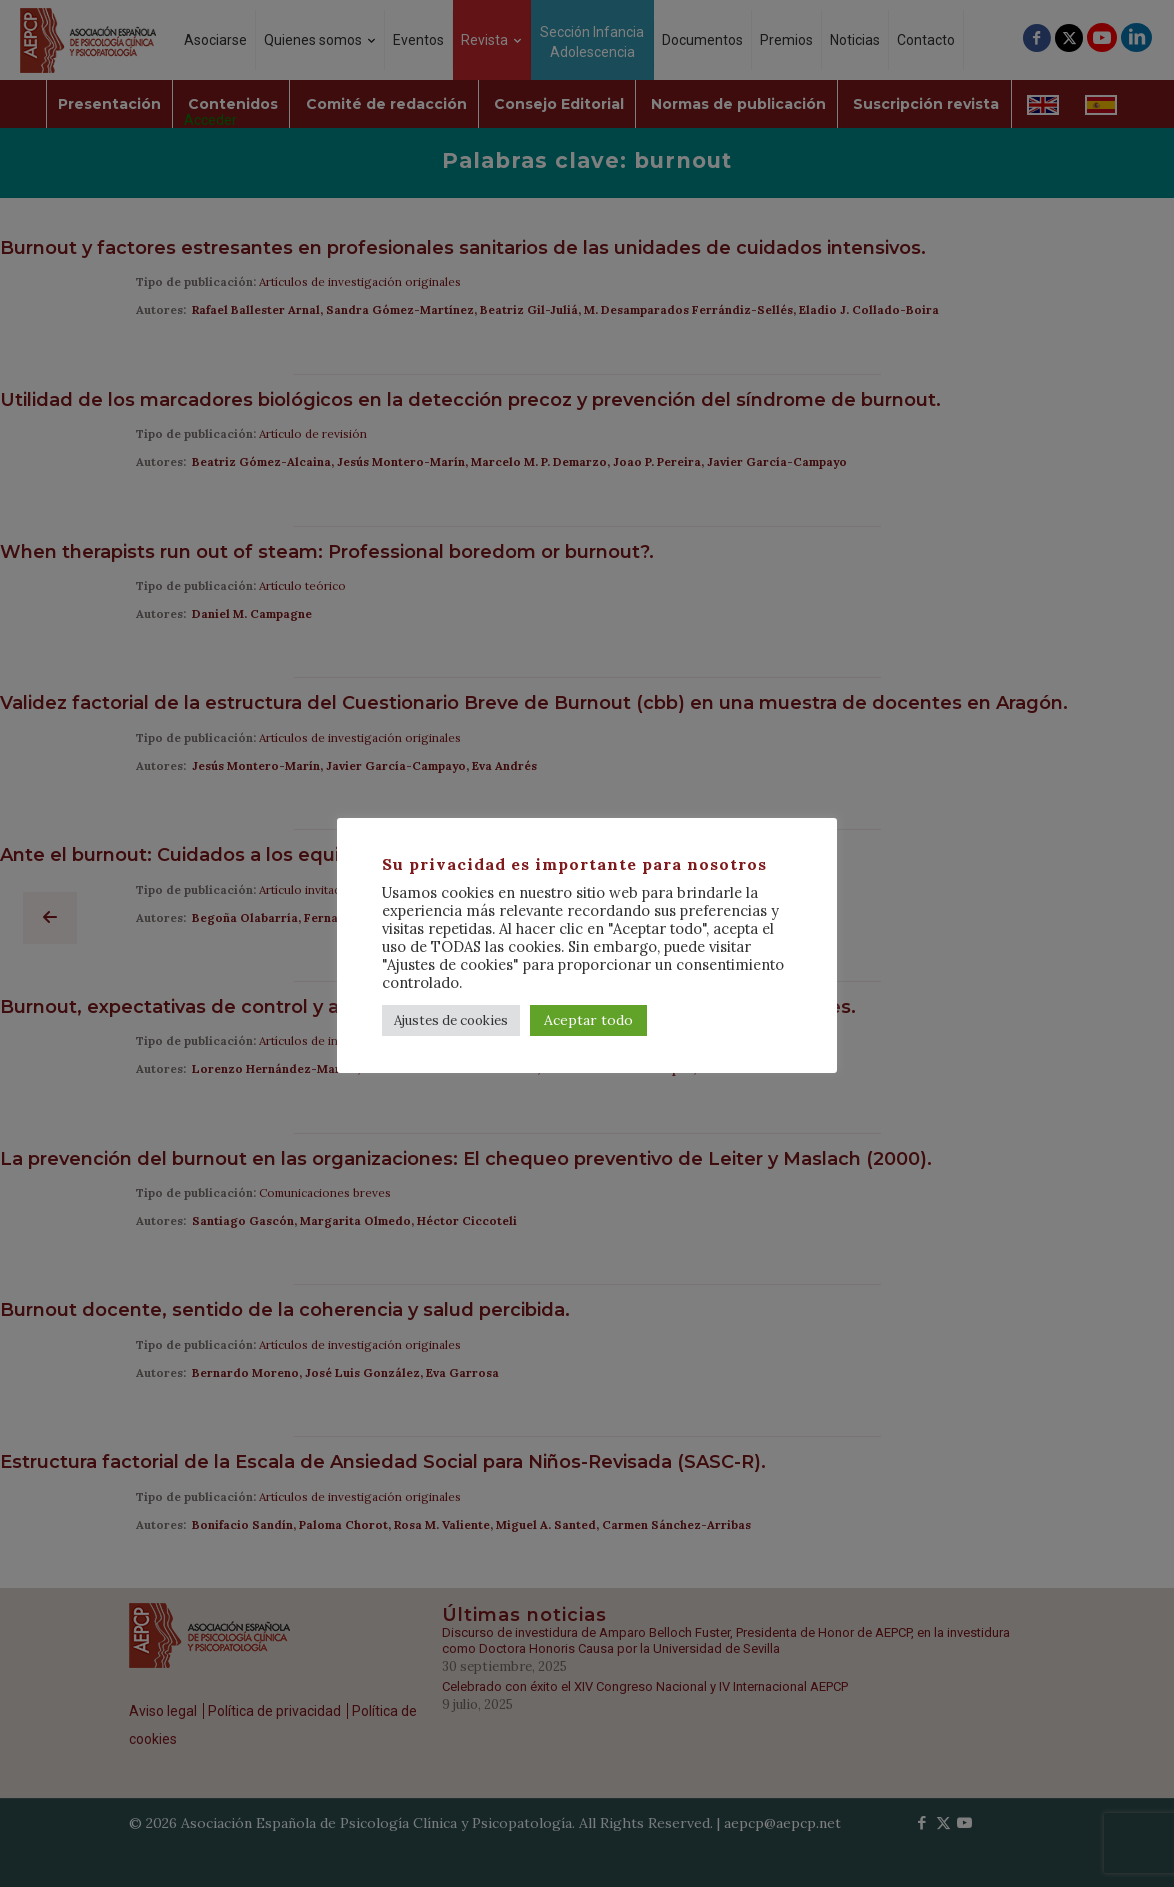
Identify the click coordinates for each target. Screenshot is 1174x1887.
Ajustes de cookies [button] (451, 1020)
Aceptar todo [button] (588, 1020)
